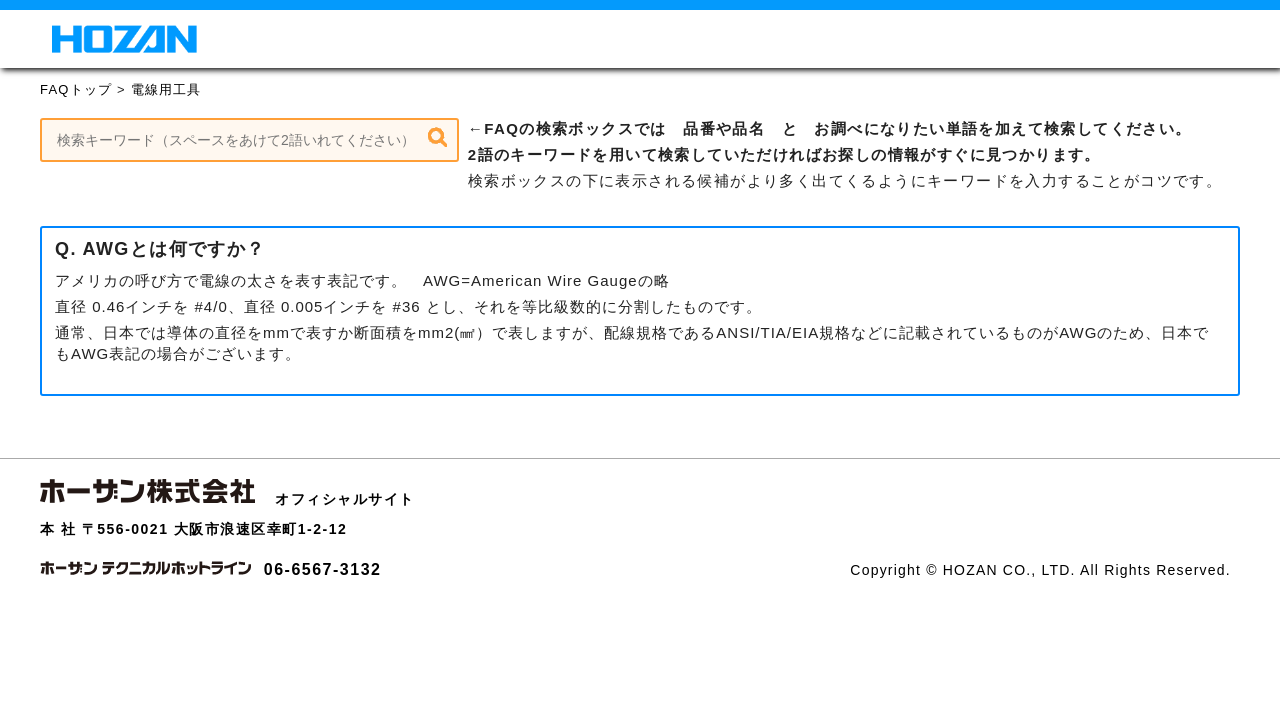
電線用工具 (166, 89)
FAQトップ (76, 89)
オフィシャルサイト (345, 499)
